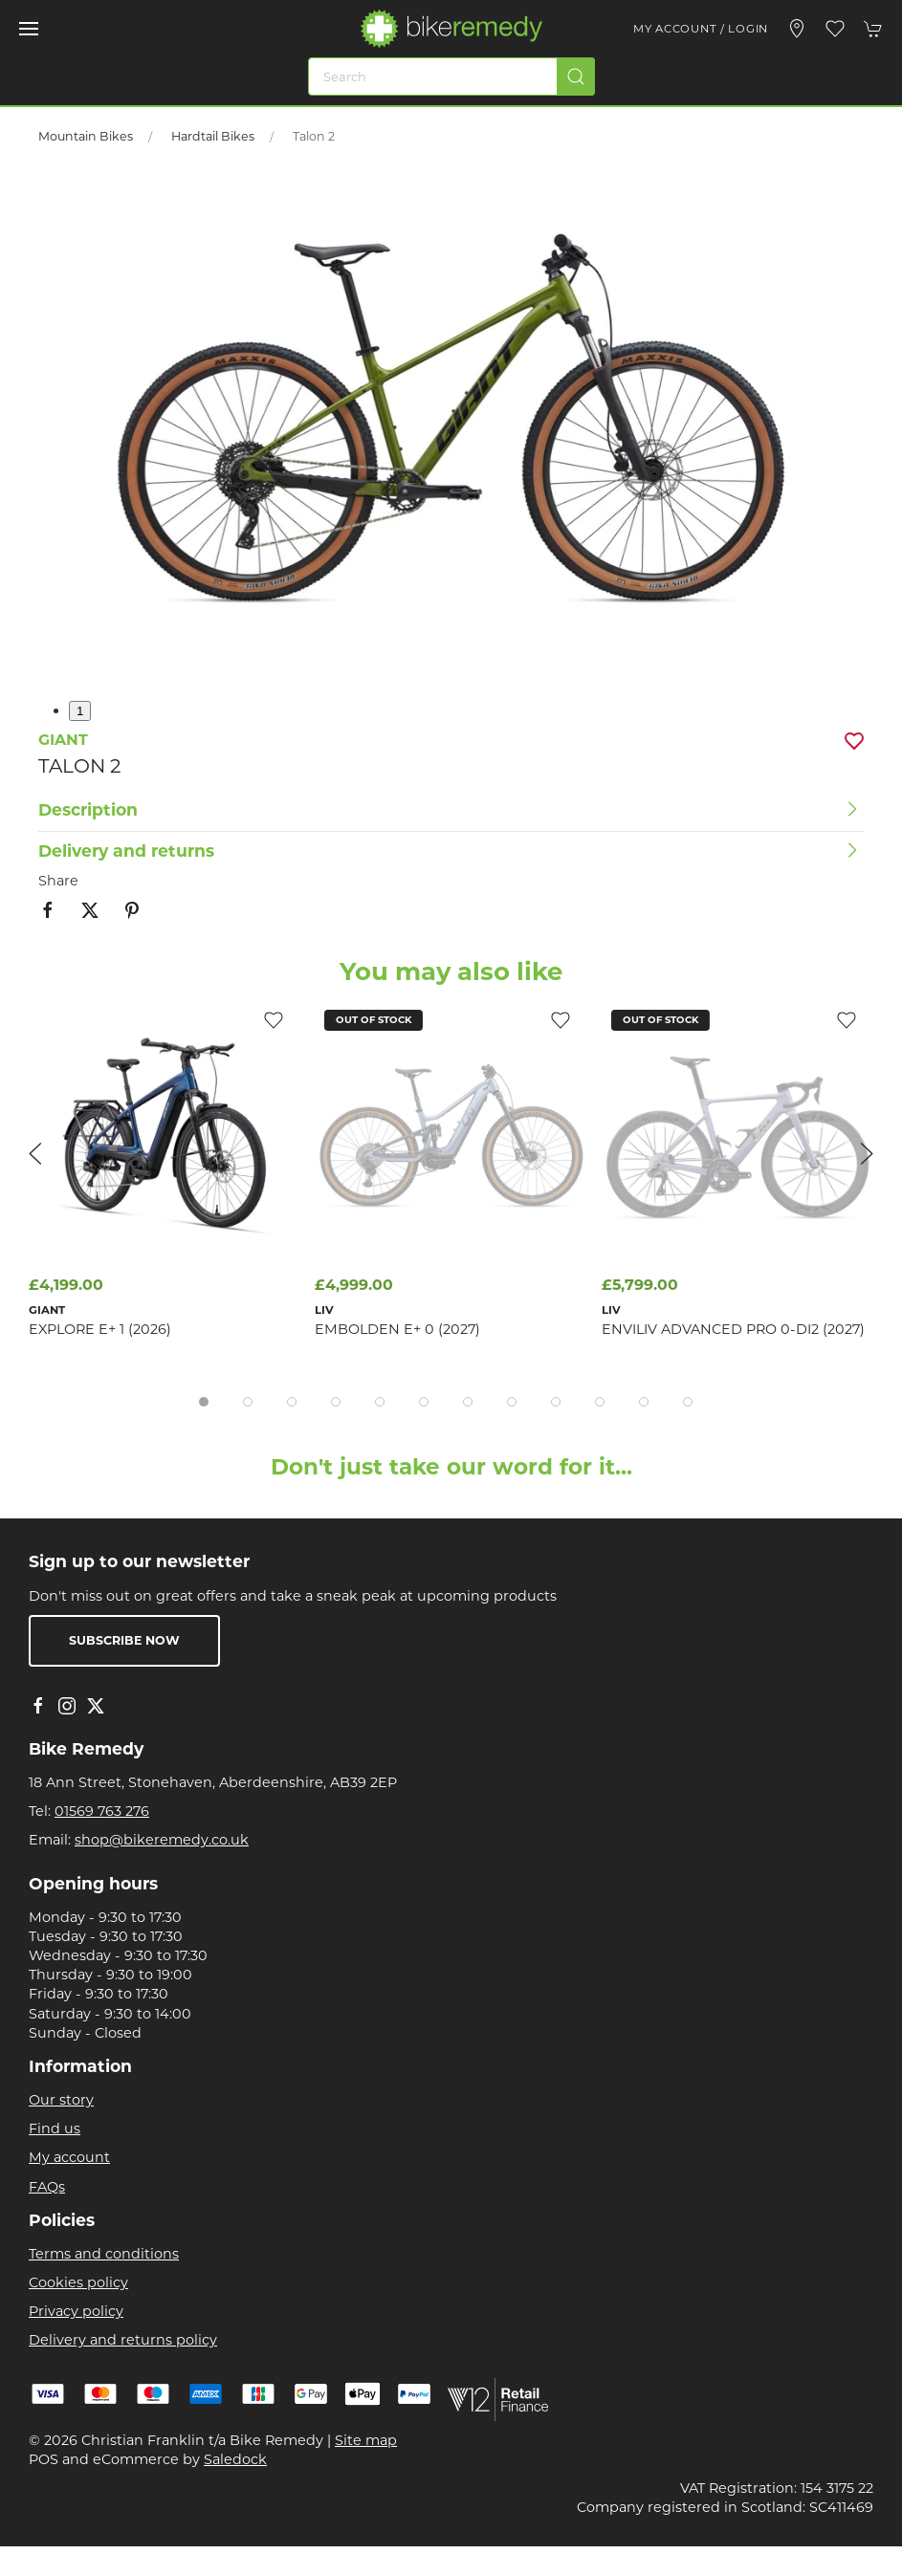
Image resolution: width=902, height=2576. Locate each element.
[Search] (451, 76)
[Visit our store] (796, 28)
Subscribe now (124, 1640)
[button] (28, 28)
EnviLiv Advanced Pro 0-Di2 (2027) (733, 1329)
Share (58, 880)
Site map (366, 2440)
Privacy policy (76, 2311)
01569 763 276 (102, 1811)
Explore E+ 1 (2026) (100, 1329)
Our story (61, 2099)
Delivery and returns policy (123, 2339)
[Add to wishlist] (560, 1019)
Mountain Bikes (85, 136)
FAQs (47, 2186)
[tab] (204, 1402)
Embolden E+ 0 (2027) (397, 1329)
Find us (54, 2128)
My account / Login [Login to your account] (700, 28)
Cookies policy (78, 2282)
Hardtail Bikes (212, 136)
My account (69, 2157)
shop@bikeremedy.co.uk (162, 1839)
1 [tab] (80, 711)
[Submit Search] (576, 76)
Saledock (235, 2459)
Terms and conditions (104, 2253)
